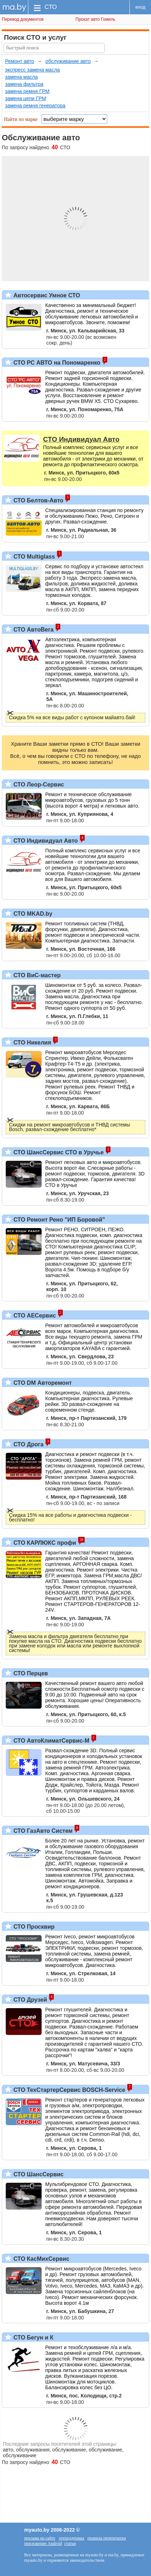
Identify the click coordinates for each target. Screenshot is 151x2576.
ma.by (14, 7)
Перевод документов (23, 19)
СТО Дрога (27, 1444)
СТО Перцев (30, 1673)
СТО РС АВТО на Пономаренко (56, 363)
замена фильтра (24, 84)
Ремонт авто (19, 61)
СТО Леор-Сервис (38, 784)
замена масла (21, 77)
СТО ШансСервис (37, 2174)
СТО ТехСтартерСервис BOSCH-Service (68, 2090)
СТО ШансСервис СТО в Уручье (58, 1152)
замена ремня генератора (35, 105)
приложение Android (43, 2543)
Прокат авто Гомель (95, 19)
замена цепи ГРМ (25, 98)
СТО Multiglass (33, 557)
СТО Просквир (33, 1927)
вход (141, 7)
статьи (70, 2543)
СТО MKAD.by (32, 914)
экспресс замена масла (32, 70)
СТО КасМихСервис (40, 2259)
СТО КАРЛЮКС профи (44, 1543)
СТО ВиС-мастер (36, 975)
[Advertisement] (75, 2490)
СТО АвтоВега (32, 630)
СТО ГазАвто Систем (42, 1831)
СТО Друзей (29, 2000)
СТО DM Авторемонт (42, 1383)
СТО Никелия (31, 1042)
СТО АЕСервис (34, 1316)
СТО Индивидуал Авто (45, 841)
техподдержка (71, 2538)
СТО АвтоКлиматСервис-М (50, 1741)
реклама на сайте (40, 2538)
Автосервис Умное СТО (46, 295)
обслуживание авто (68, 61)
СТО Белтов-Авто (37, 500)
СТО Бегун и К (32, 2337)
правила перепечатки (107, 2538)
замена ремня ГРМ (27, 91)
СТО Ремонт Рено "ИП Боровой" (58, 1220)
